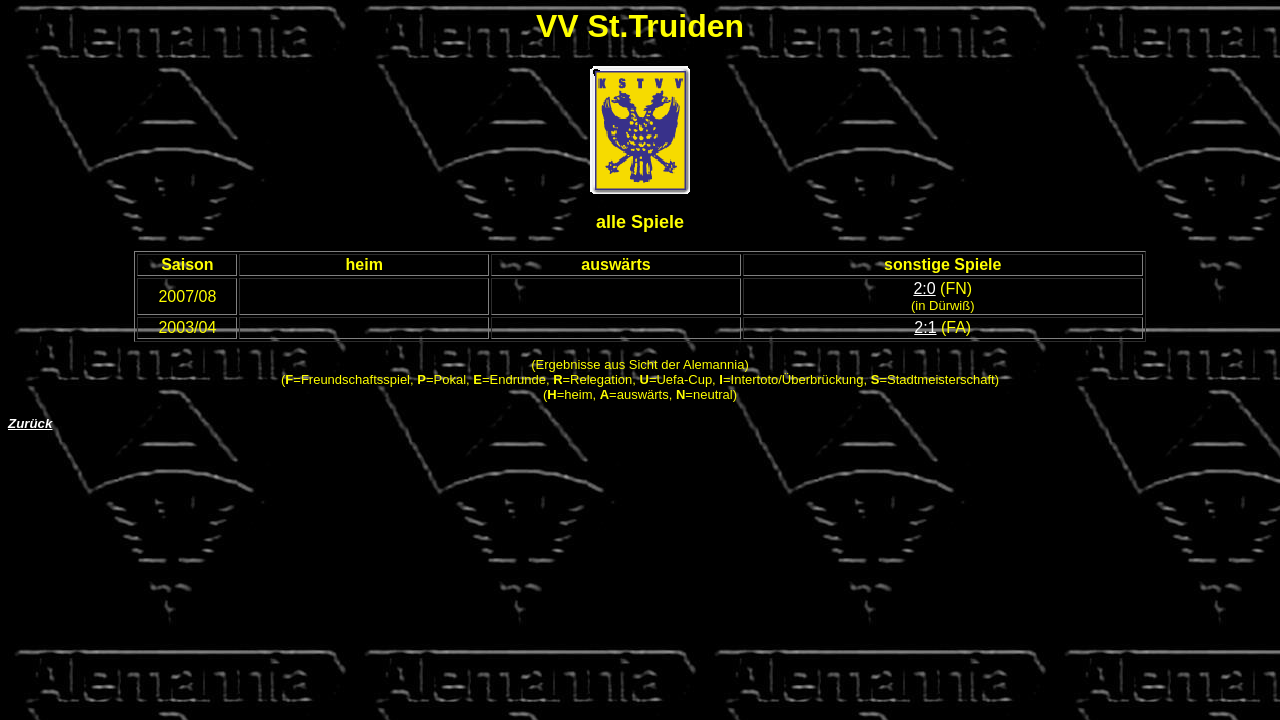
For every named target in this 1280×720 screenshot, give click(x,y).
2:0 (924, 288)
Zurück (30, 423)
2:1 (925, 327)
